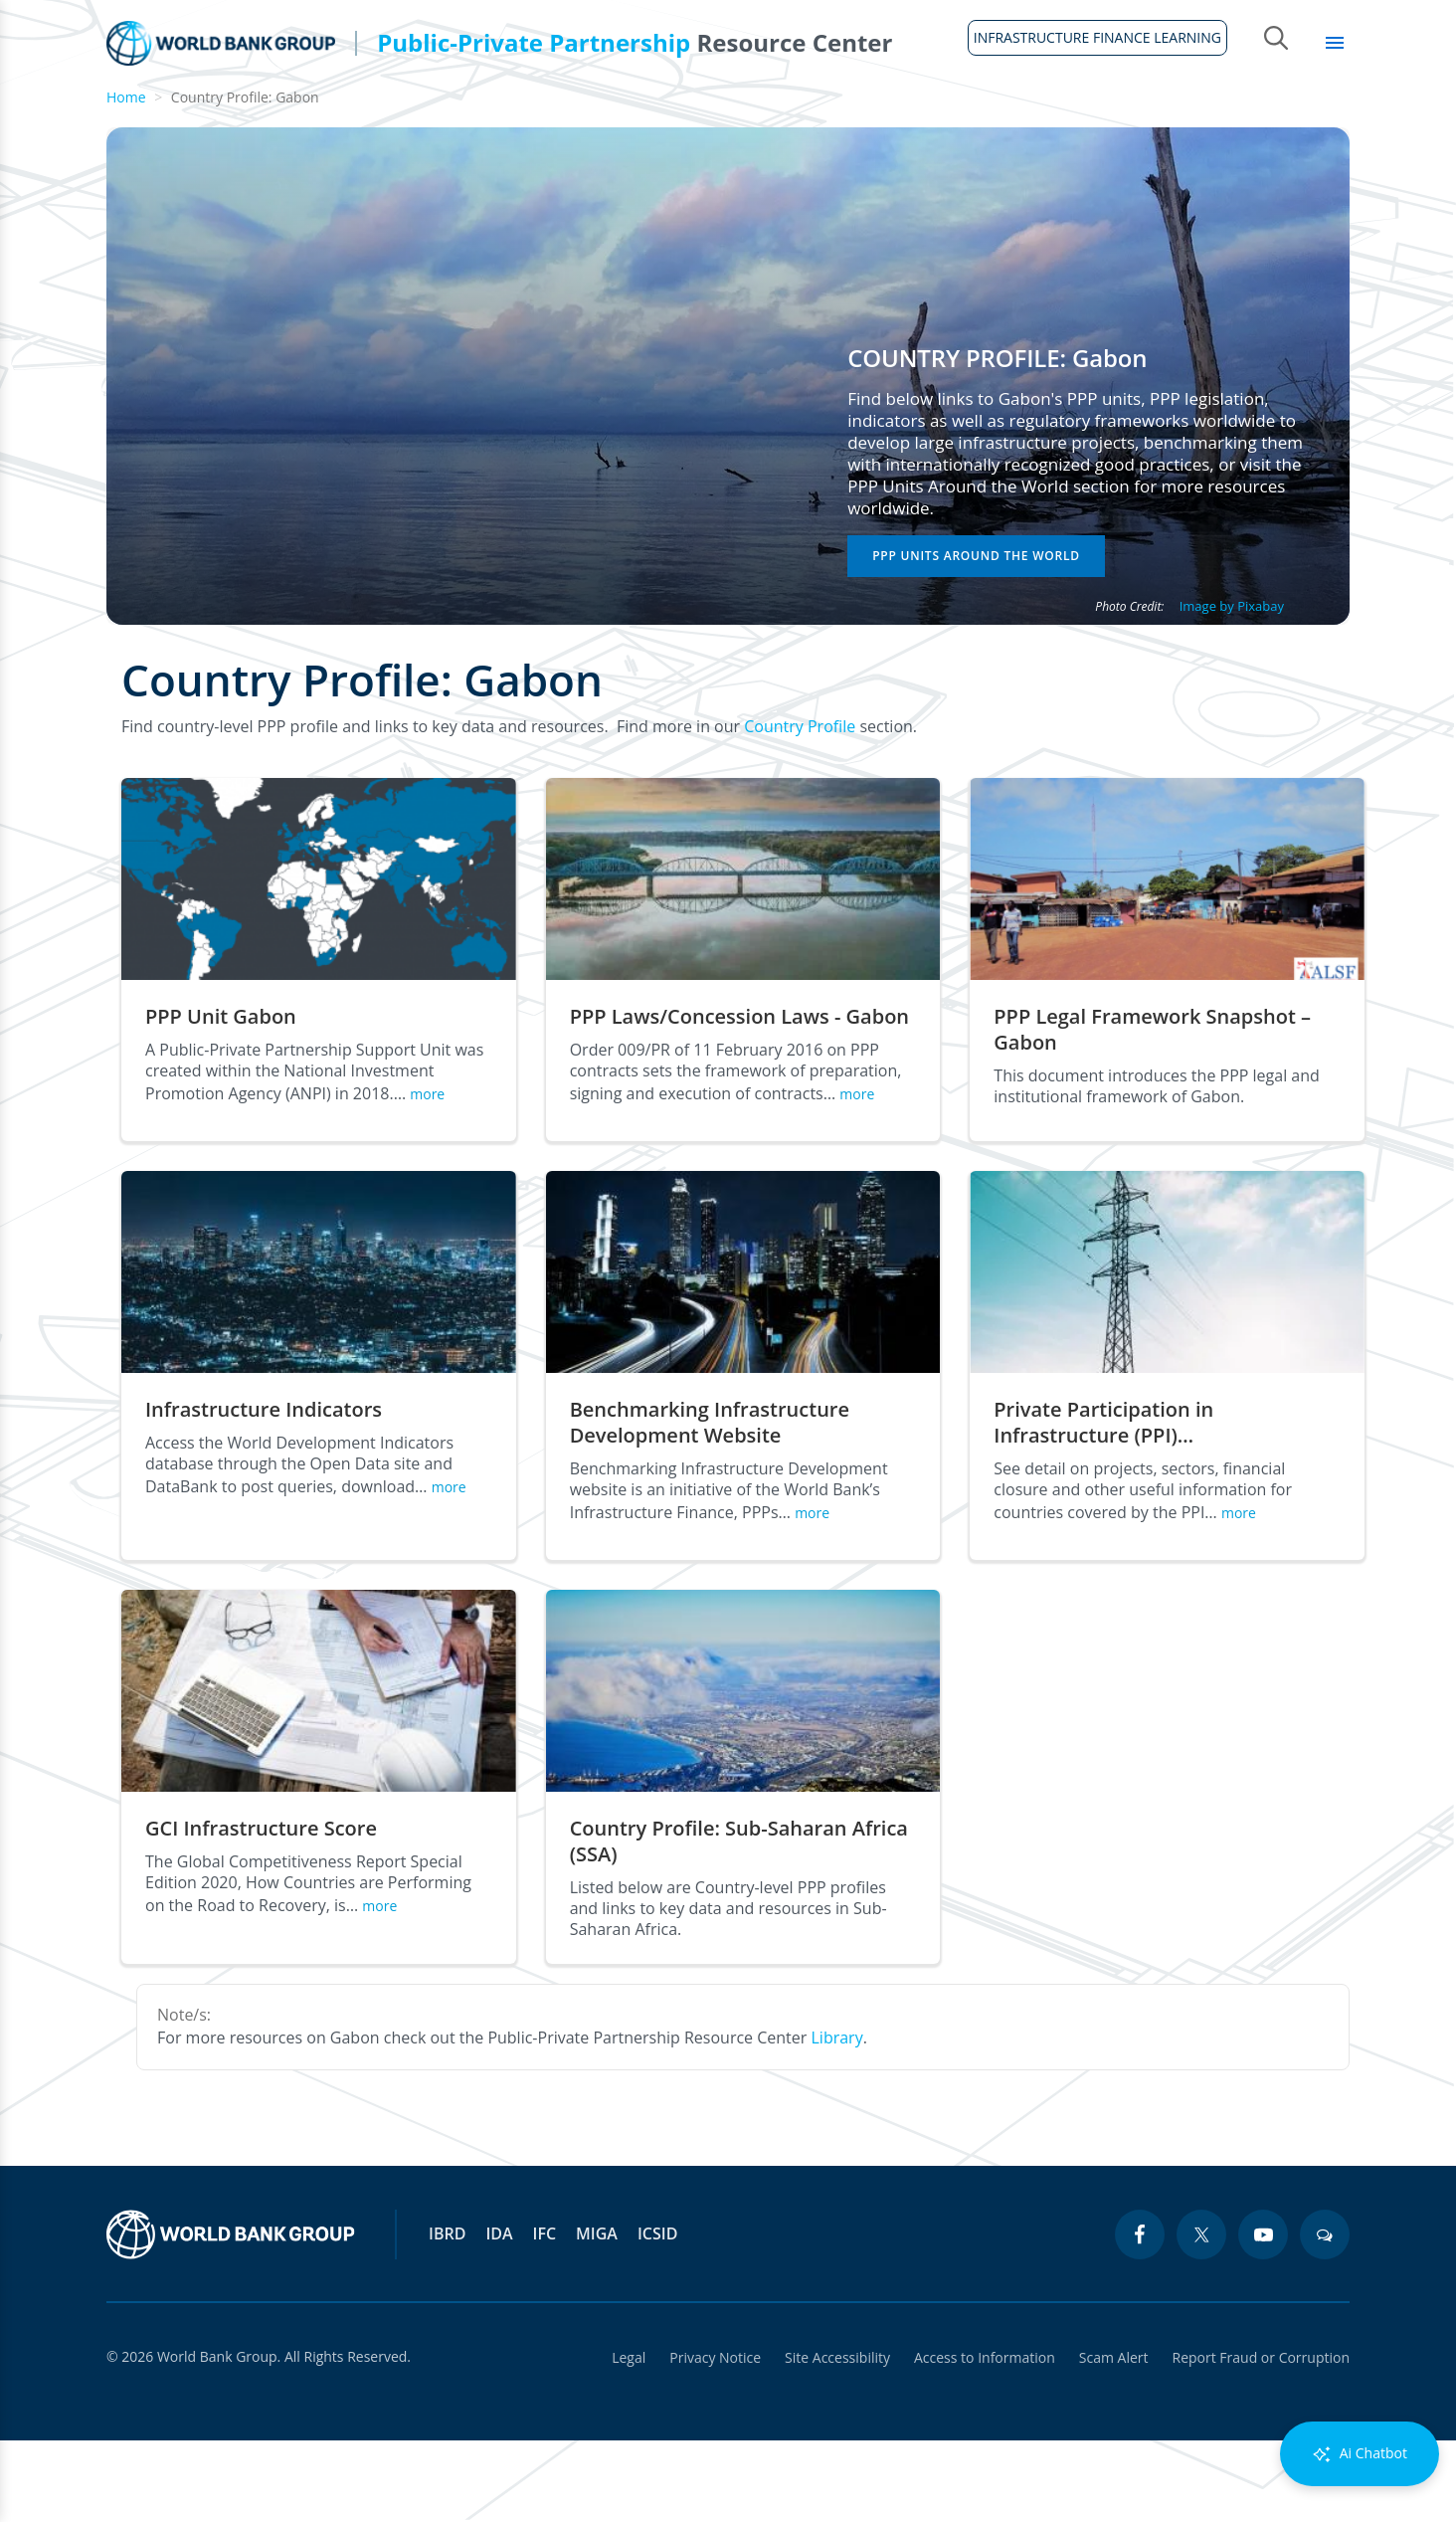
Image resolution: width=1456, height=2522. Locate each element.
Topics (1193, 119)
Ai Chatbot (1359, 2453)
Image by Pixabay (1232, 687)
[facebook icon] (1140, 2316)
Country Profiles (948, 119)
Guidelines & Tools (349, 119)
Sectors (1091, 119)
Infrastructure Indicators (263, 1491)
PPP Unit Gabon (220, 1098)
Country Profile (799, 808)
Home (118, 130)
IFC (545, 2315)
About (203, 119)
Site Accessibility (837, 2438)
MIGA (597, 2315)
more (427, 1175)
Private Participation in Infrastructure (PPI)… (1103, 1504)
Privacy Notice (715, 2438)
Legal (628, 2438)
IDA (498, 2315)
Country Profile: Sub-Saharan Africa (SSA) (739, 1923)
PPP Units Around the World (976, 637)
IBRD (447, 2315)
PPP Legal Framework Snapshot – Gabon (1152, 1111)
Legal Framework (539, 119)
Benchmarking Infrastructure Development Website (709, 1504)
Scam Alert (1114, 2438)
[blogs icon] (1325, 2316)
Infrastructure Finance (745, 119)
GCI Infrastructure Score (261, 1910)
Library (1296, 119)
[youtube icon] (1263, 2316)
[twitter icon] (1201, 2316)
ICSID (657, 2315)
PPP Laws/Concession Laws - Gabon (739, 1098)
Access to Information (984, 2438)
